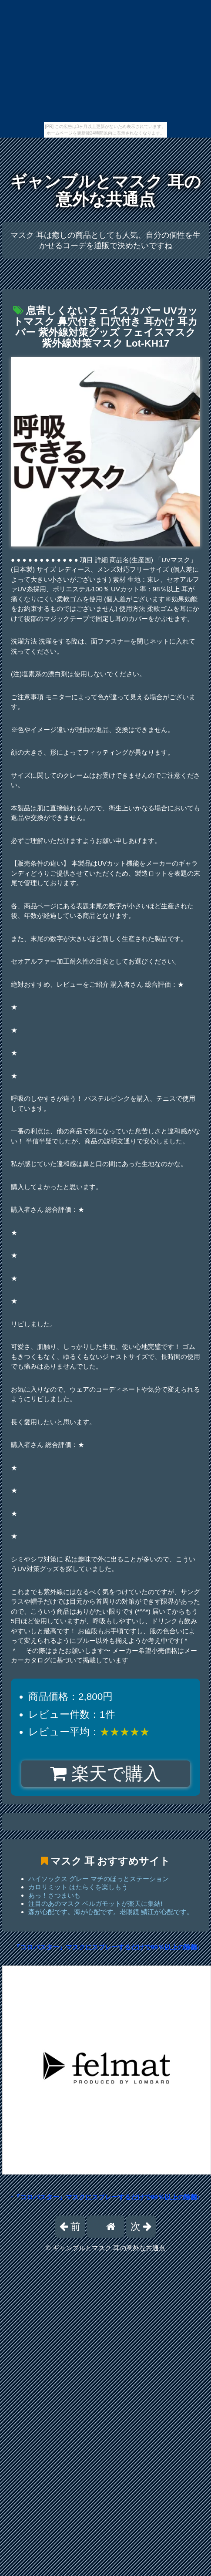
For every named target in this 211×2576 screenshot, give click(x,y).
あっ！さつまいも (54, 1895)
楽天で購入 (105, 1773)
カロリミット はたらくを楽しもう (78, 1887)
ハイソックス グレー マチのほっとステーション (98, 1878)
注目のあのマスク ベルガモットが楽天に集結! (95, 1903)
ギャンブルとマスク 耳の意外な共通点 (105, 190)
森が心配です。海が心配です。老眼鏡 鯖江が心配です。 (110, 1911)
